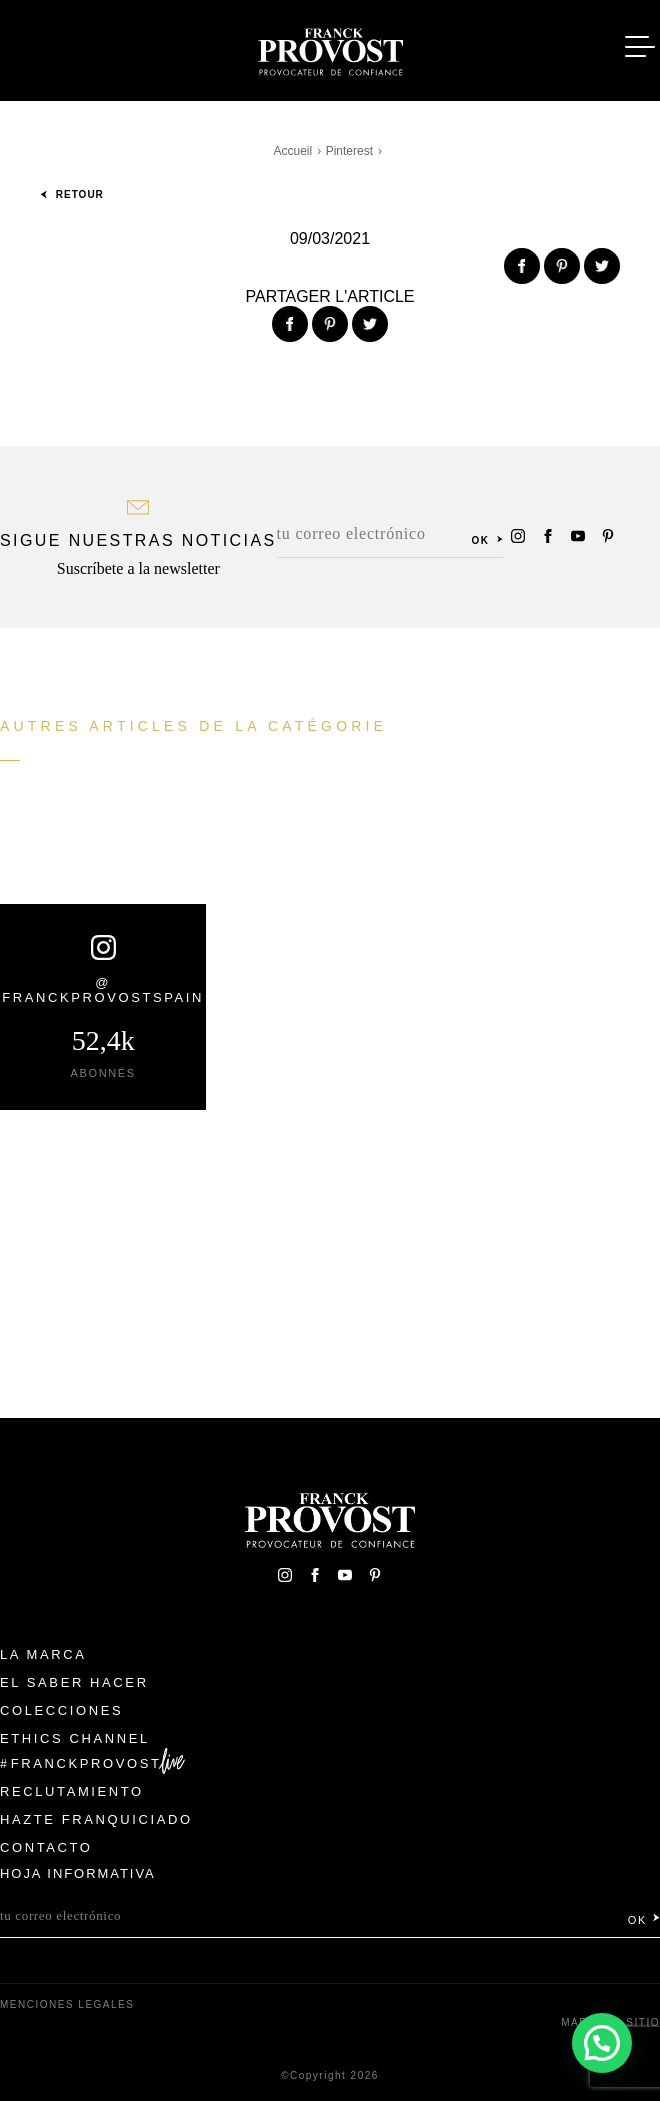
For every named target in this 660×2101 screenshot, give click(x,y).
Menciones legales (67, 2004)
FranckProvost (86, 1763)
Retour (72, 194)
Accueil (293, 151)
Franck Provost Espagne (330, 48)
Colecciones (61, 1710)
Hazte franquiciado (96, 1819)
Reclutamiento (72, 1791)
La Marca (43, 1654)
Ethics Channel (75, 1738)
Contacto (46, 1847)
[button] (601, 2041)
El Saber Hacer (74, 1682)
